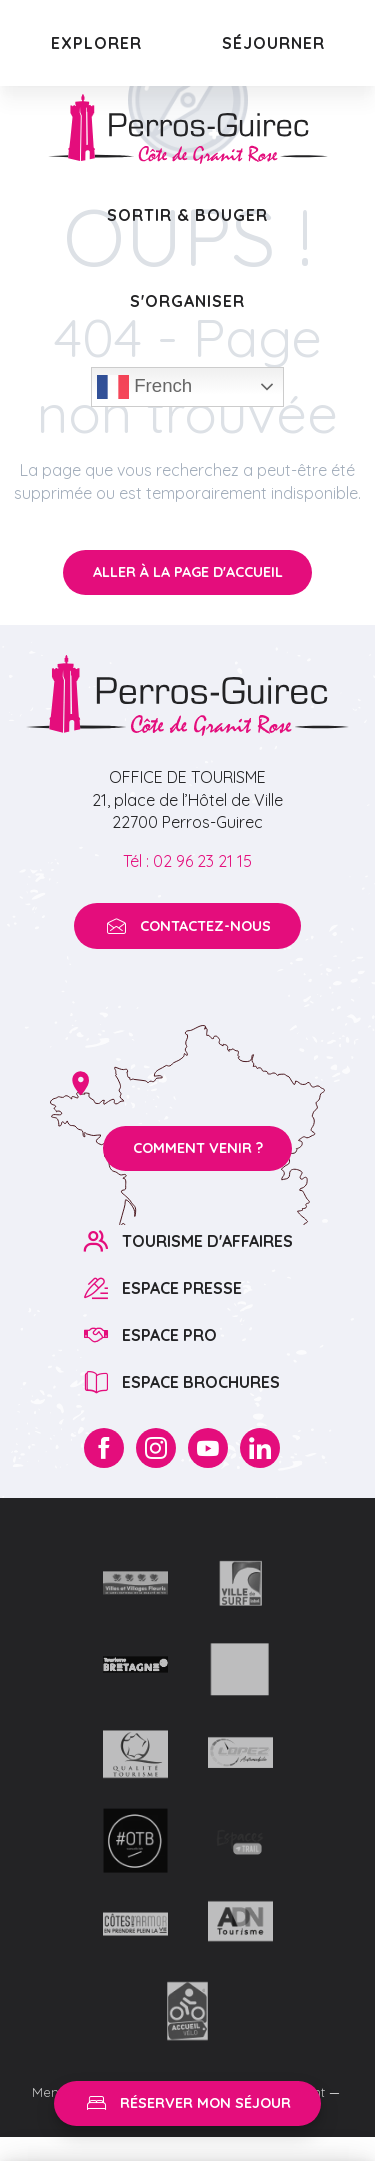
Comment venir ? (198, 1148)
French (144, 387)
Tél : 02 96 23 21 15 (187, 861)
